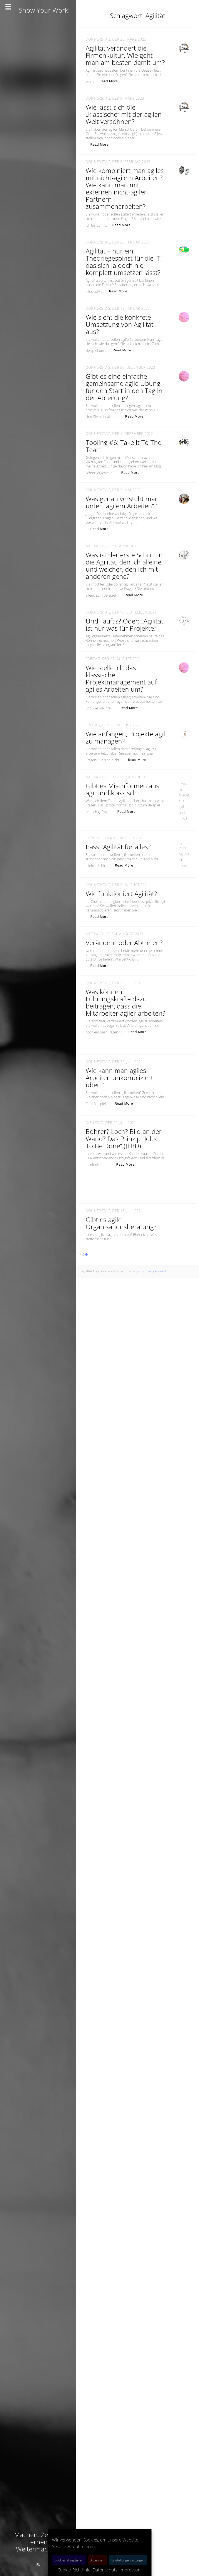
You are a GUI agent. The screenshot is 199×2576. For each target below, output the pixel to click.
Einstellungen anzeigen (128, 2560)
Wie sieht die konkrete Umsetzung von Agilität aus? (120, 324)
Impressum (131, 2570)
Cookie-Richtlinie (73, 2570)
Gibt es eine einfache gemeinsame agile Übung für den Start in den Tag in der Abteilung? (124, 387)
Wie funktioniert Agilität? (121, 1476)
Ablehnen (97, 2560)
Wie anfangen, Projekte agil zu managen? (125, 1077)
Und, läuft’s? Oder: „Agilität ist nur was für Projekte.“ (124, 794)
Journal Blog (144, 2233)
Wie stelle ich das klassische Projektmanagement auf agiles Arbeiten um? (121, 933)
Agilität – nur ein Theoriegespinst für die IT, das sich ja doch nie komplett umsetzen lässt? (124, 262)
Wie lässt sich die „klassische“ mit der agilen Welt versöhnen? (124, 114)
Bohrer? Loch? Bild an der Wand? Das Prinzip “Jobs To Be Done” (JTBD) (124, 2046)
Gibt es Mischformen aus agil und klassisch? (122, 1214)
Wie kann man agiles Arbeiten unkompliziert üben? (119, 1902)
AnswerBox (162, 2233)
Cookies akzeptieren (69, 2560)
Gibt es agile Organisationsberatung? (121, 2186)
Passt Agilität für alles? (118, 1346)
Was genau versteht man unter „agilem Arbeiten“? (122, 502)
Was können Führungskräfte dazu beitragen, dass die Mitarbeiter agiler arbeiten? (125, 1755)
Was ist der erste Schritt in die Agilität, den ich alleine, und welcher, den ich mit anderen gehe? (124, 650)
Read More (110, 81)
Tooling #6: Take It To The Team (123, 446)
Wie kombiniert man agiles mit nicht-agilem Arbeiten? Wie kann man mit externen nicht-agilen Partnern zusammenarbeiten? (125, 188)
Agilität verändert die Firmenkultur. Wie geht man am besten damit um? (125, 55)
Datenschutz (105, 2570)
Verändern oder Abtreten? (124, 1610)
